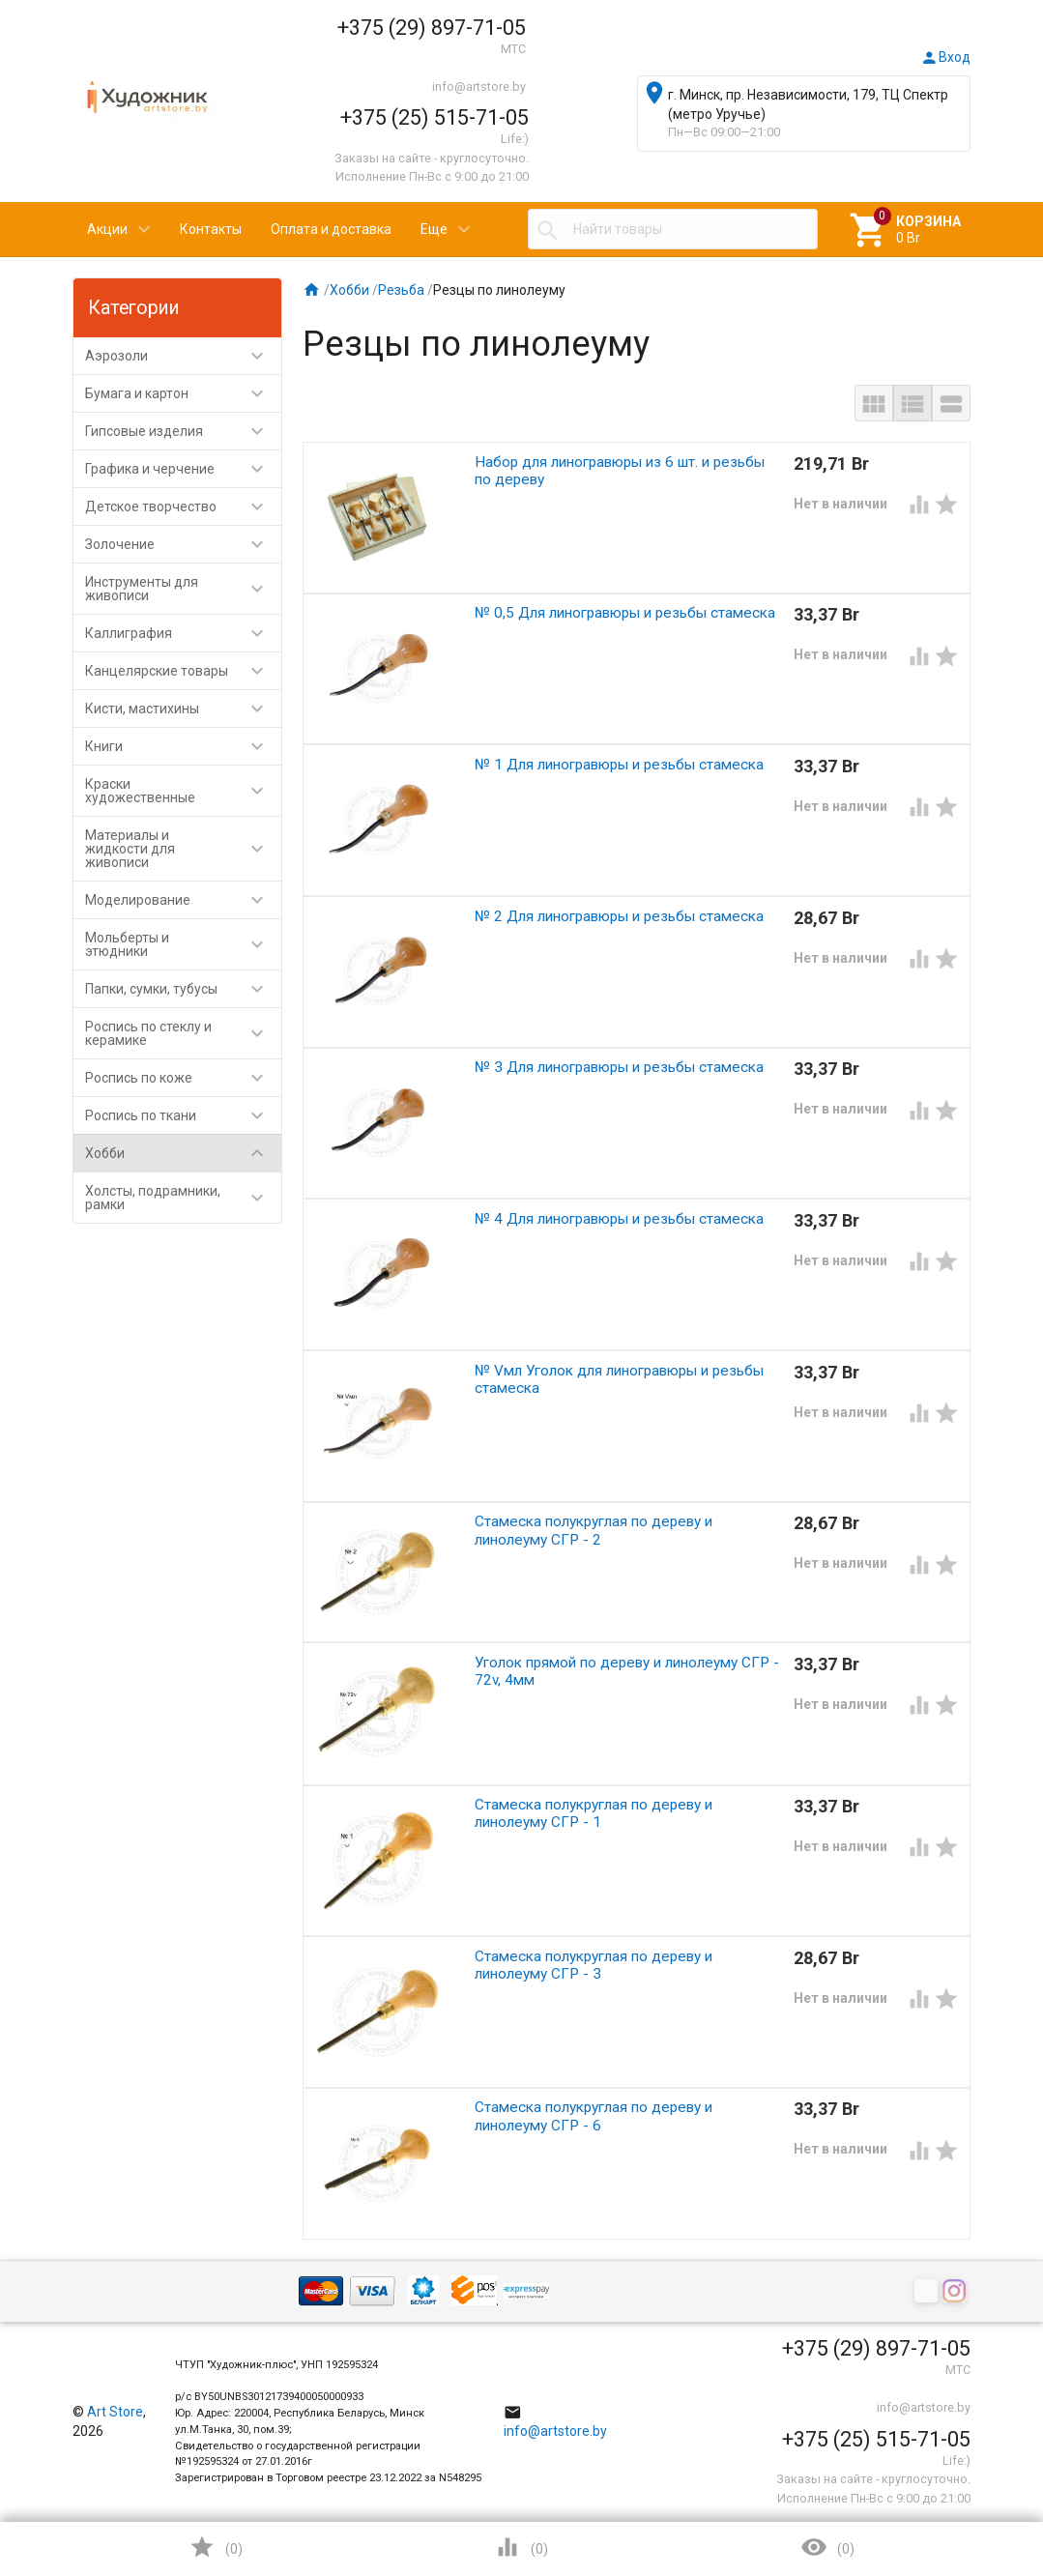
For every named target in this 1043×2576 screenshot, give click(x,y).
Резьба (401, 290)
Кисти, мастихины (183, 708)
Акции (107, 229)
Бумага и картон (183, 393)
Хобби (183, 1153)
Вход (945, 57)
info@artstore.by (479, 86)
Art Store (115, 2411)
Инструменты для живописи (183, 589)
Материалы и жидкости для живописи (183, 849)
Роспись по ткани (183, 1115)
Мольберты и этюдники (183, 944)
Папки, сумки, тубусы (183, 988)
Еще (434, 229)
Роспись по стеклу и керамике (183, 1033)
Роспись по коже (183, 1077)
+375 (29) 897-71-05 (431, 27)
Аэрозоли (183, 355)
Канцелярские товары (183, 670)
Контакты (211, 229)
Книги (183, 746)
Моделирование (183, 900)
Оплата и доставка (331, 229)
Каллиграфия (183, 633)
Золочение (183, 544)
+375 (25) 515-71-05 (434, 117)
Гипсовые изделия (183, 431)
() (215, 2547)
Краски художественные (183, 791)
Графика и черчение (183, 468)
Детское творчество (183, 506)
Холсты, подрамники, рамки (183, 1197)
